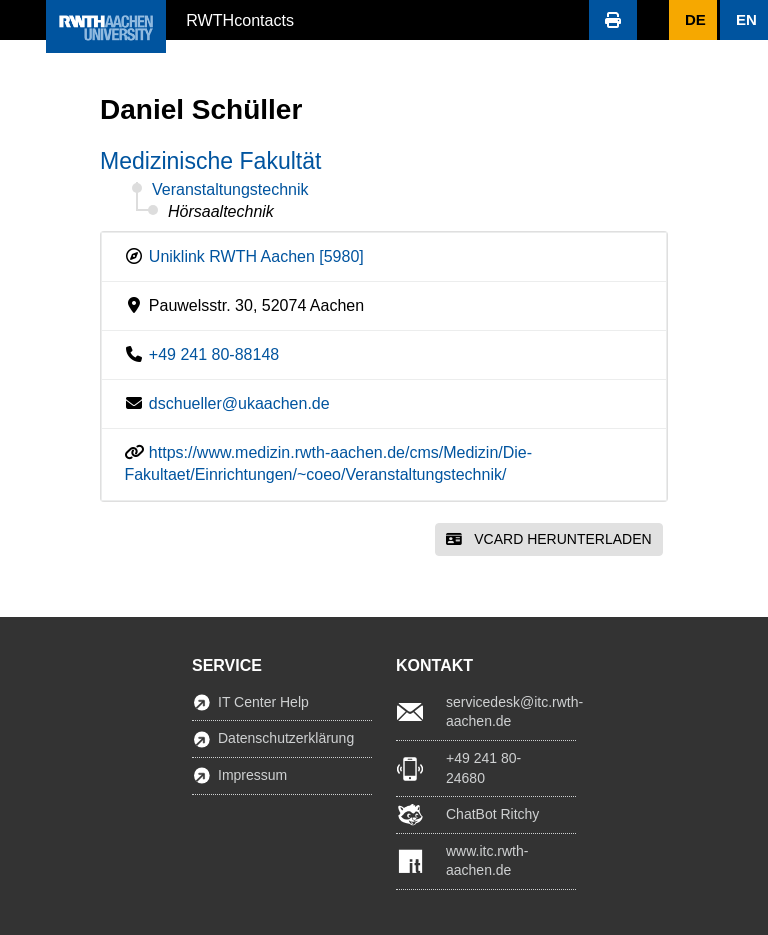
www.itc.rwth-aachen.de (487, 861)
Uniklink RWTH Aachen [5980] (256, 256)
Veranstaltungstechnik (230, 189)
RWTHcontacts (240, 19)
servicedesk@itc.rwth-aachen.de (511, 712)
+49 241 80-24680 (483, 768)
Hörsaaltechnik (221, 211)
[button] (23, 20)
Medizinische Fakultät (210, 161)
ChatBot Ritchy (492, 814)
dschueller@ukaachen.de (239, 403)
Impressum (252, 775)
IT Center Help (263, 702)
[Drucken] (613, 20)
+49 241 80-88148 (214, 354)
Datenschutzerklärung (286, 738)
